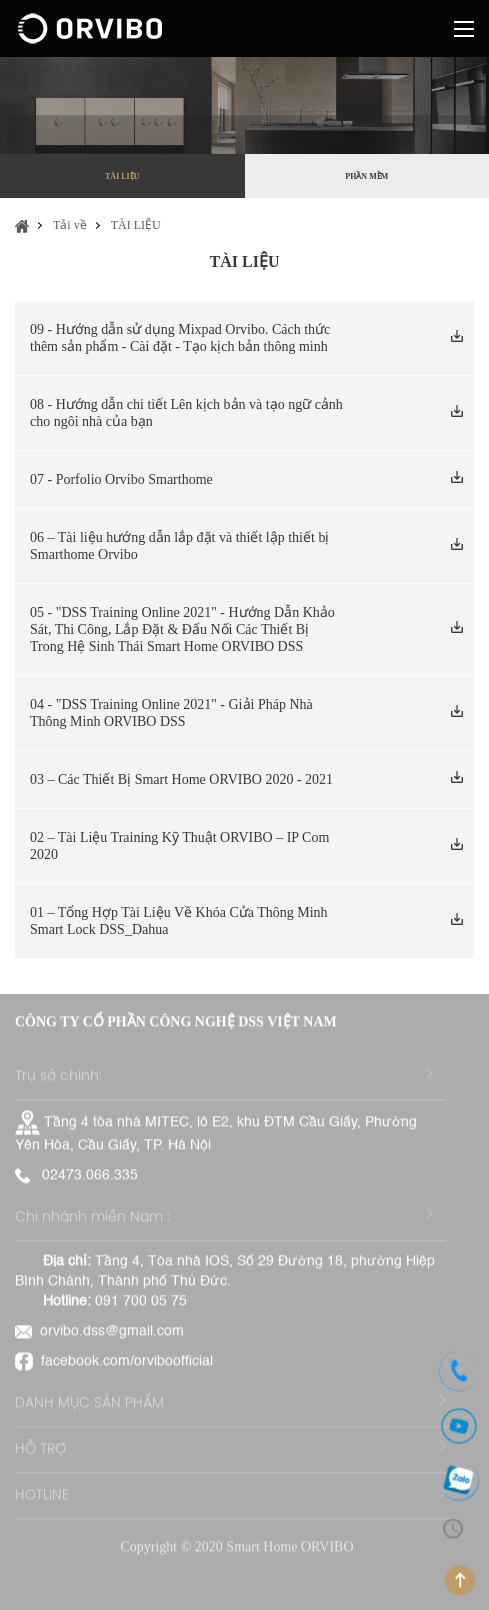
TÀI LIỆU (122, 176)
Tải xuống (454, 339)
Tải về (70, 225)
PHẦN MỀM (366, 176)
